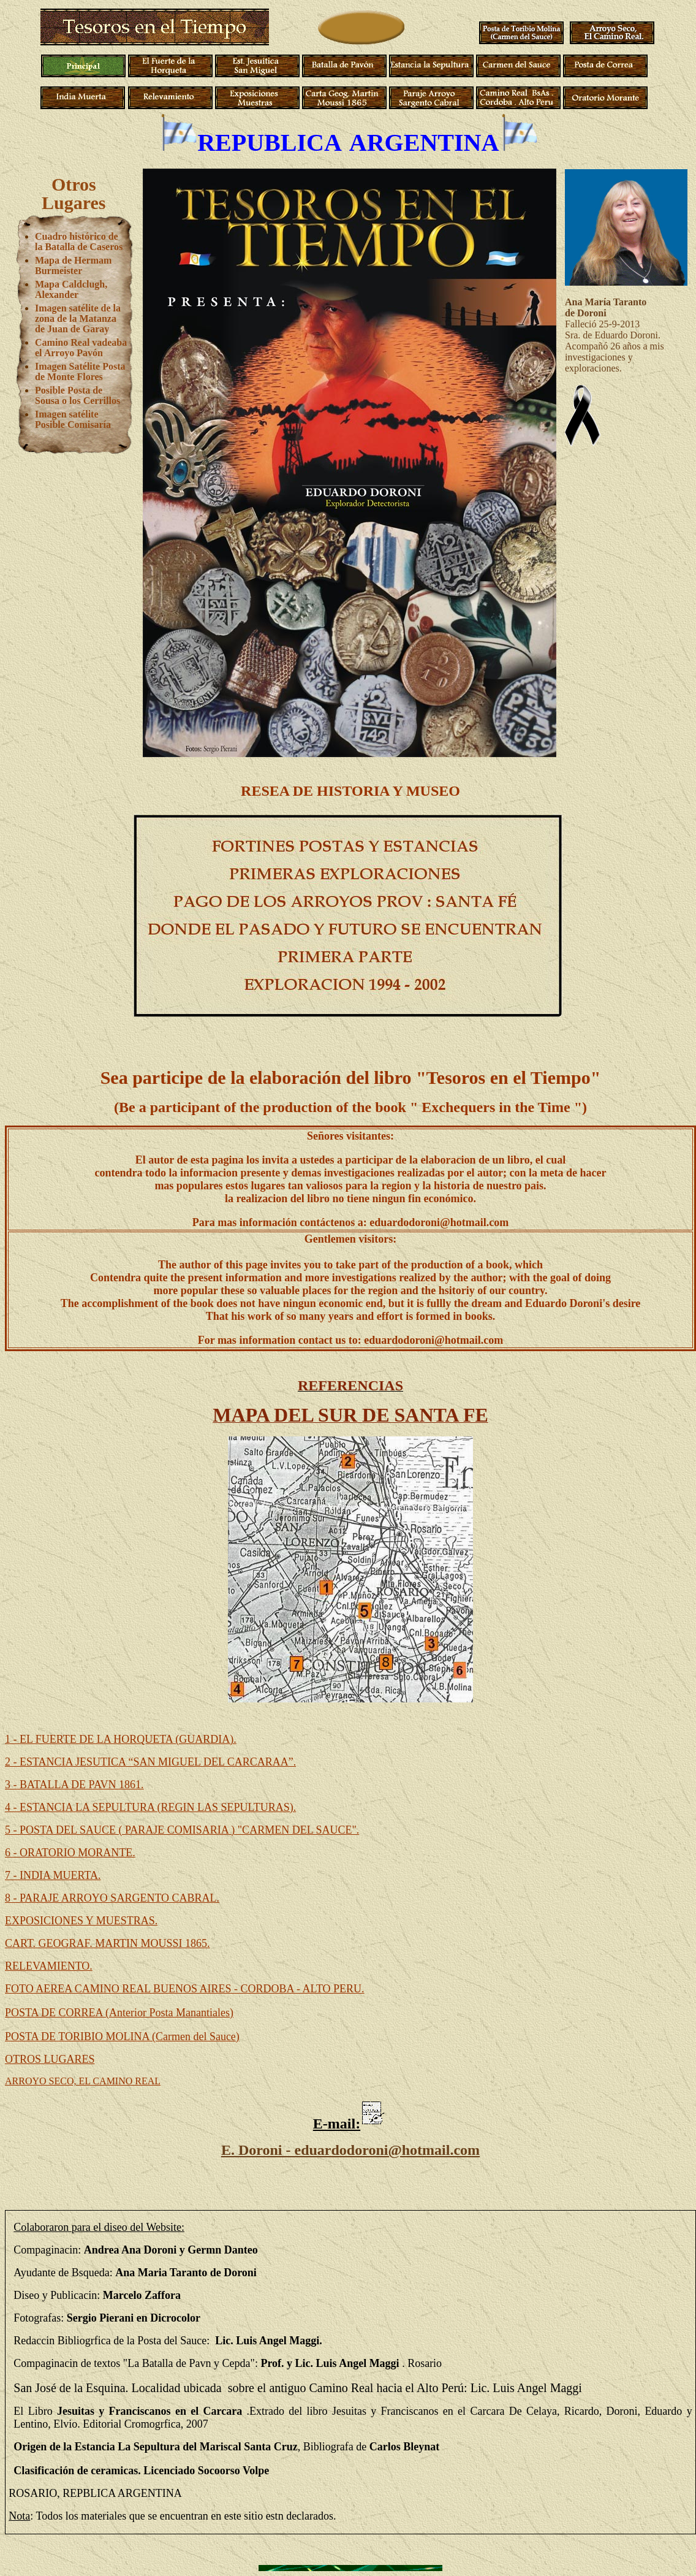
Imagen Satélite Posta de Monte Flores (80, 371)
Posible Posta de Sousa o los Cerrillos (77, 395)
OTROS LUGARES (50, 2059)
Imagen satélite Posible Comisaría (73, 419)
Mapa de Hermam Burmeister (73, 265)
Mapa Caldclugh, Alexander (71, 289)
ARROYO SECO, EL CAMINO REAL (83, 2081)
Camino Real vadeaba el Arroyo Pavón (81, 347)
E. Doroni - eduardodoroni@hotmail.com (350, 2150)
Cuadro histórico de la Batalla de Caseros (79, 241)
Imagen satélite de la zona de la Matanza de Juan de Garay (78, 318)
